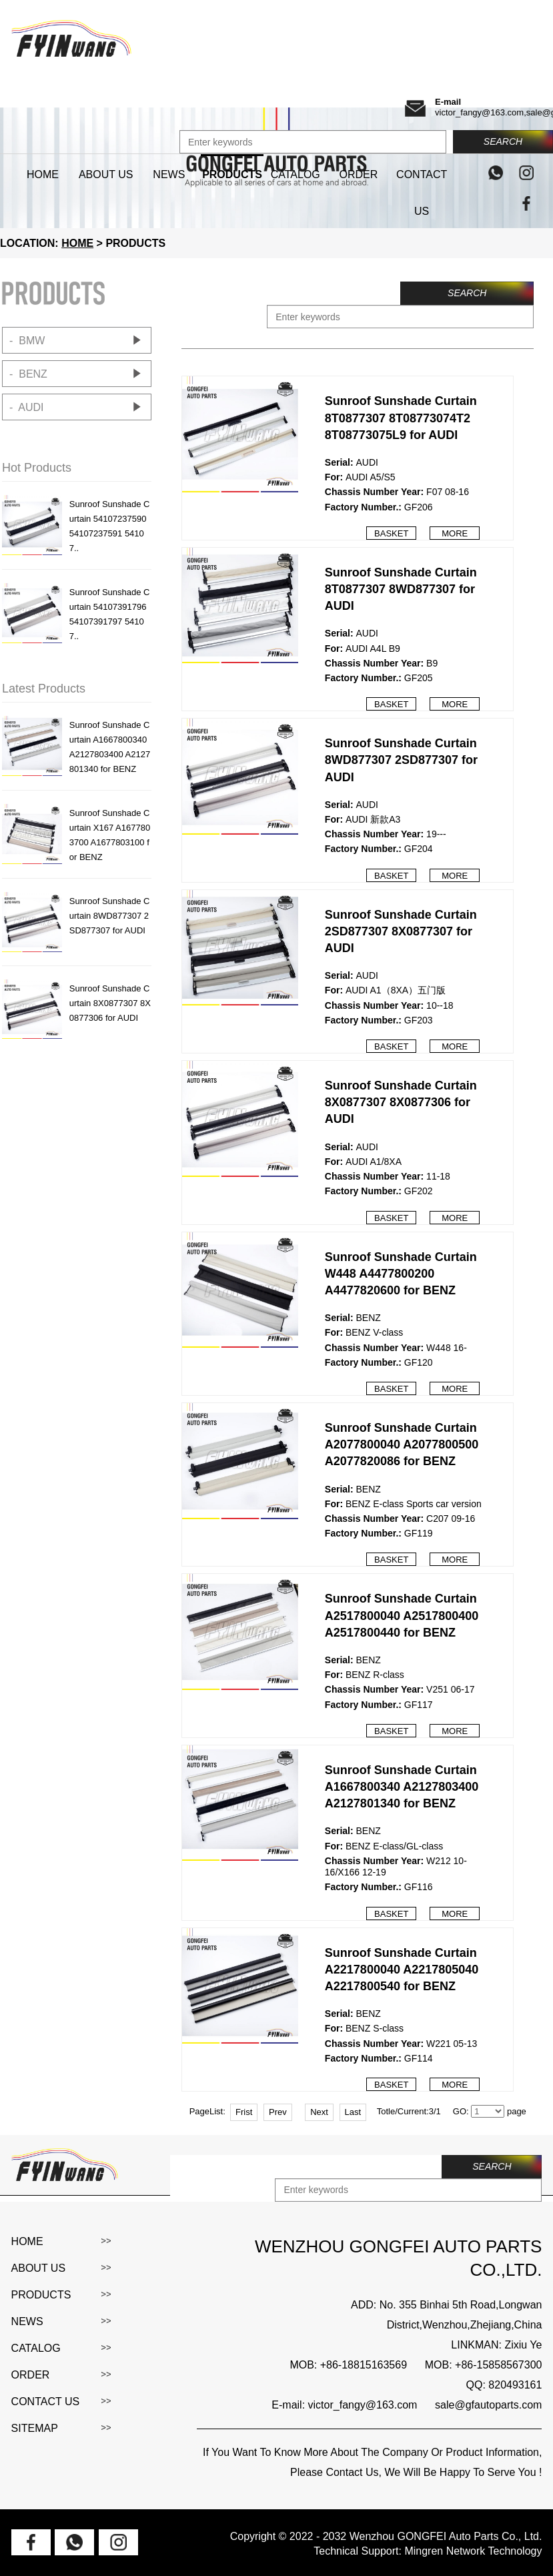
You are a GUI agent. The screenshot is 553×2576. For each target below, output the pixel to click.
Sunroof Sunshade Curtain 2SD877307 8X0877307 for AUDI (401, 931)
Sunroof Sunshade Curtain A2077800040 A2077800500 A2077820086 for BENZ (402, 1444)
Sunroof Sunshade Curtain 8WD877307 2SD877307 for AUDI (401, 760)
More (455, 533)
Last (353, 2112)
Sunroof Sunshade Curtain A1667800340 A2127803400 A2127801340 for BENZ (402, 1786)
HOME (77, 243)
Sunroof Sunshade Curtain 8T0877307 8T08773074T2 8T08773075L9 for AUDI (401, 417)
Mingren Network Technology (473, 2551)
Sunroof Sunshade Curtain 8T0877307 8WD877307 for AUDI (401, 589)
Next (319, 2112)
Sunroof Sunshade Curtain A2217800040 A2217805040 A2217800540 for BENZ (402, 1969)
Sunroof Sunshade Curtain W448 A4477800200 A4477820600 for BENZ (401, 1273)
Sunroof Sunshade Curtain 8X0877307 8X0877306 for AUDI (401, 1102)
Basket (391, 533)
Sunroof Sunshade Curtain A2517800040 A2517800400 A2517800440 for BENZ (402, 1615)
